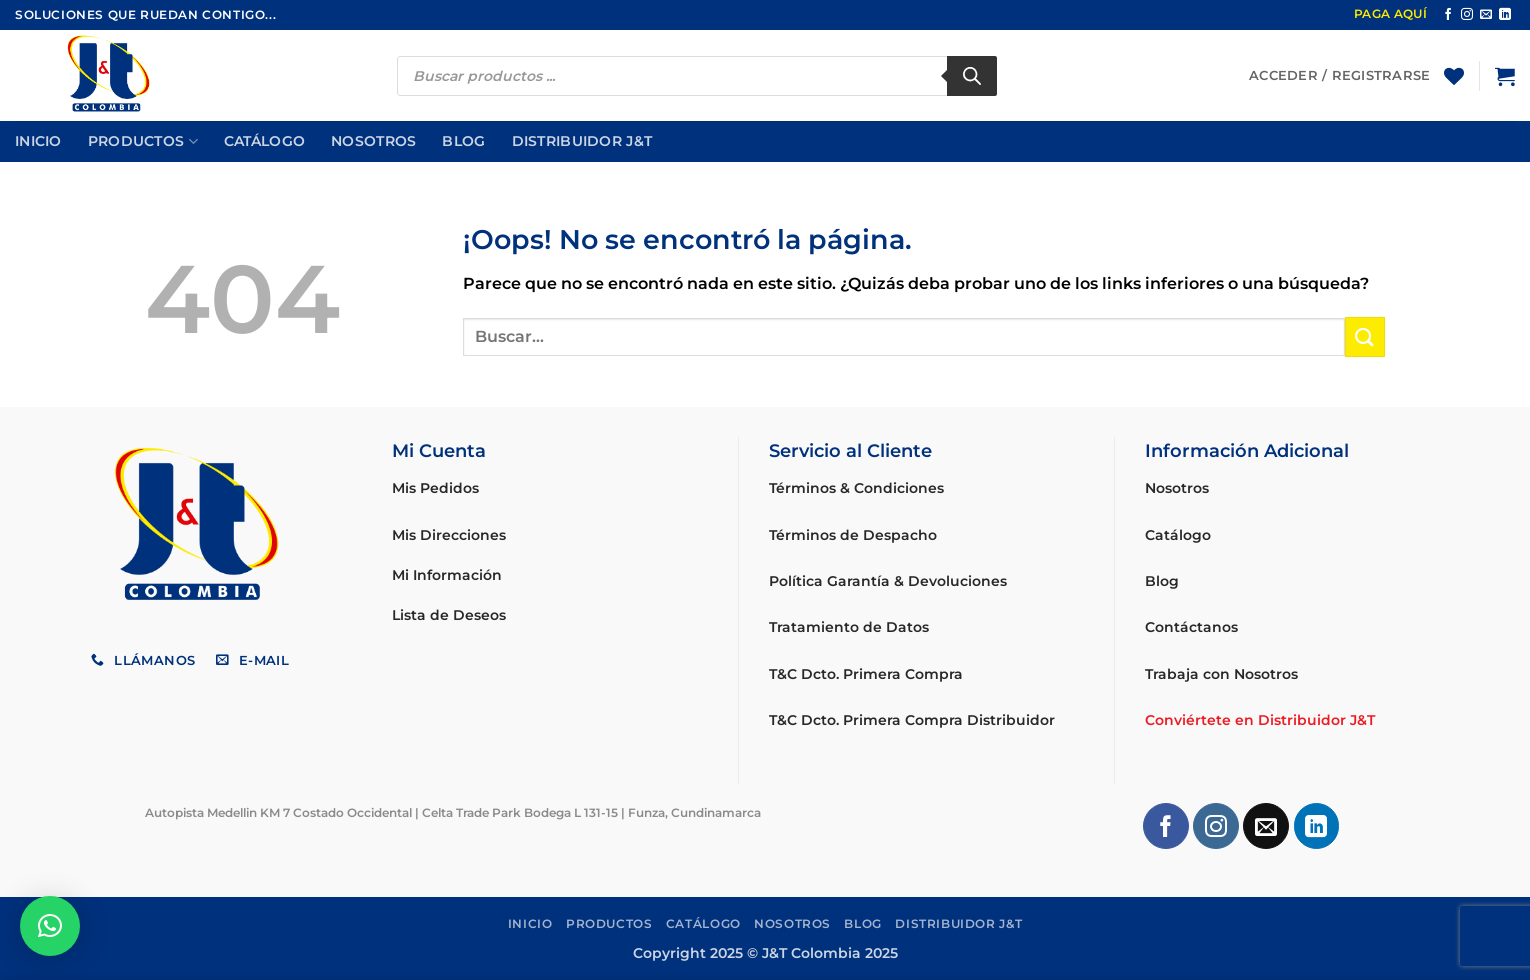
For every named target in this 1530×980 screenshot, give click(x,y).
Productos (143, 141)
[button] (1505, 76)
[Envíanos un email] (1486, 15)
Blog (463, 141)
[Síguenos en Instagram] (1467, 15)
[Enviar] (1365, 336)
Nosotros (373, 141)
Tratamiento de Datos (849, 627)
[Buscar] (972, 76)
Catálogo (264, 141)
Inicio (38, 141)
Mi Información (447, 575)
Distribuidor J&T (582, 141)
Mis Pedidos (435, 488)
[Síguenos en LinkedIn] (1505, 15)
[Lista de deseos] (1454, 76)
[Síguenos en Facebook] (1448, 15)
